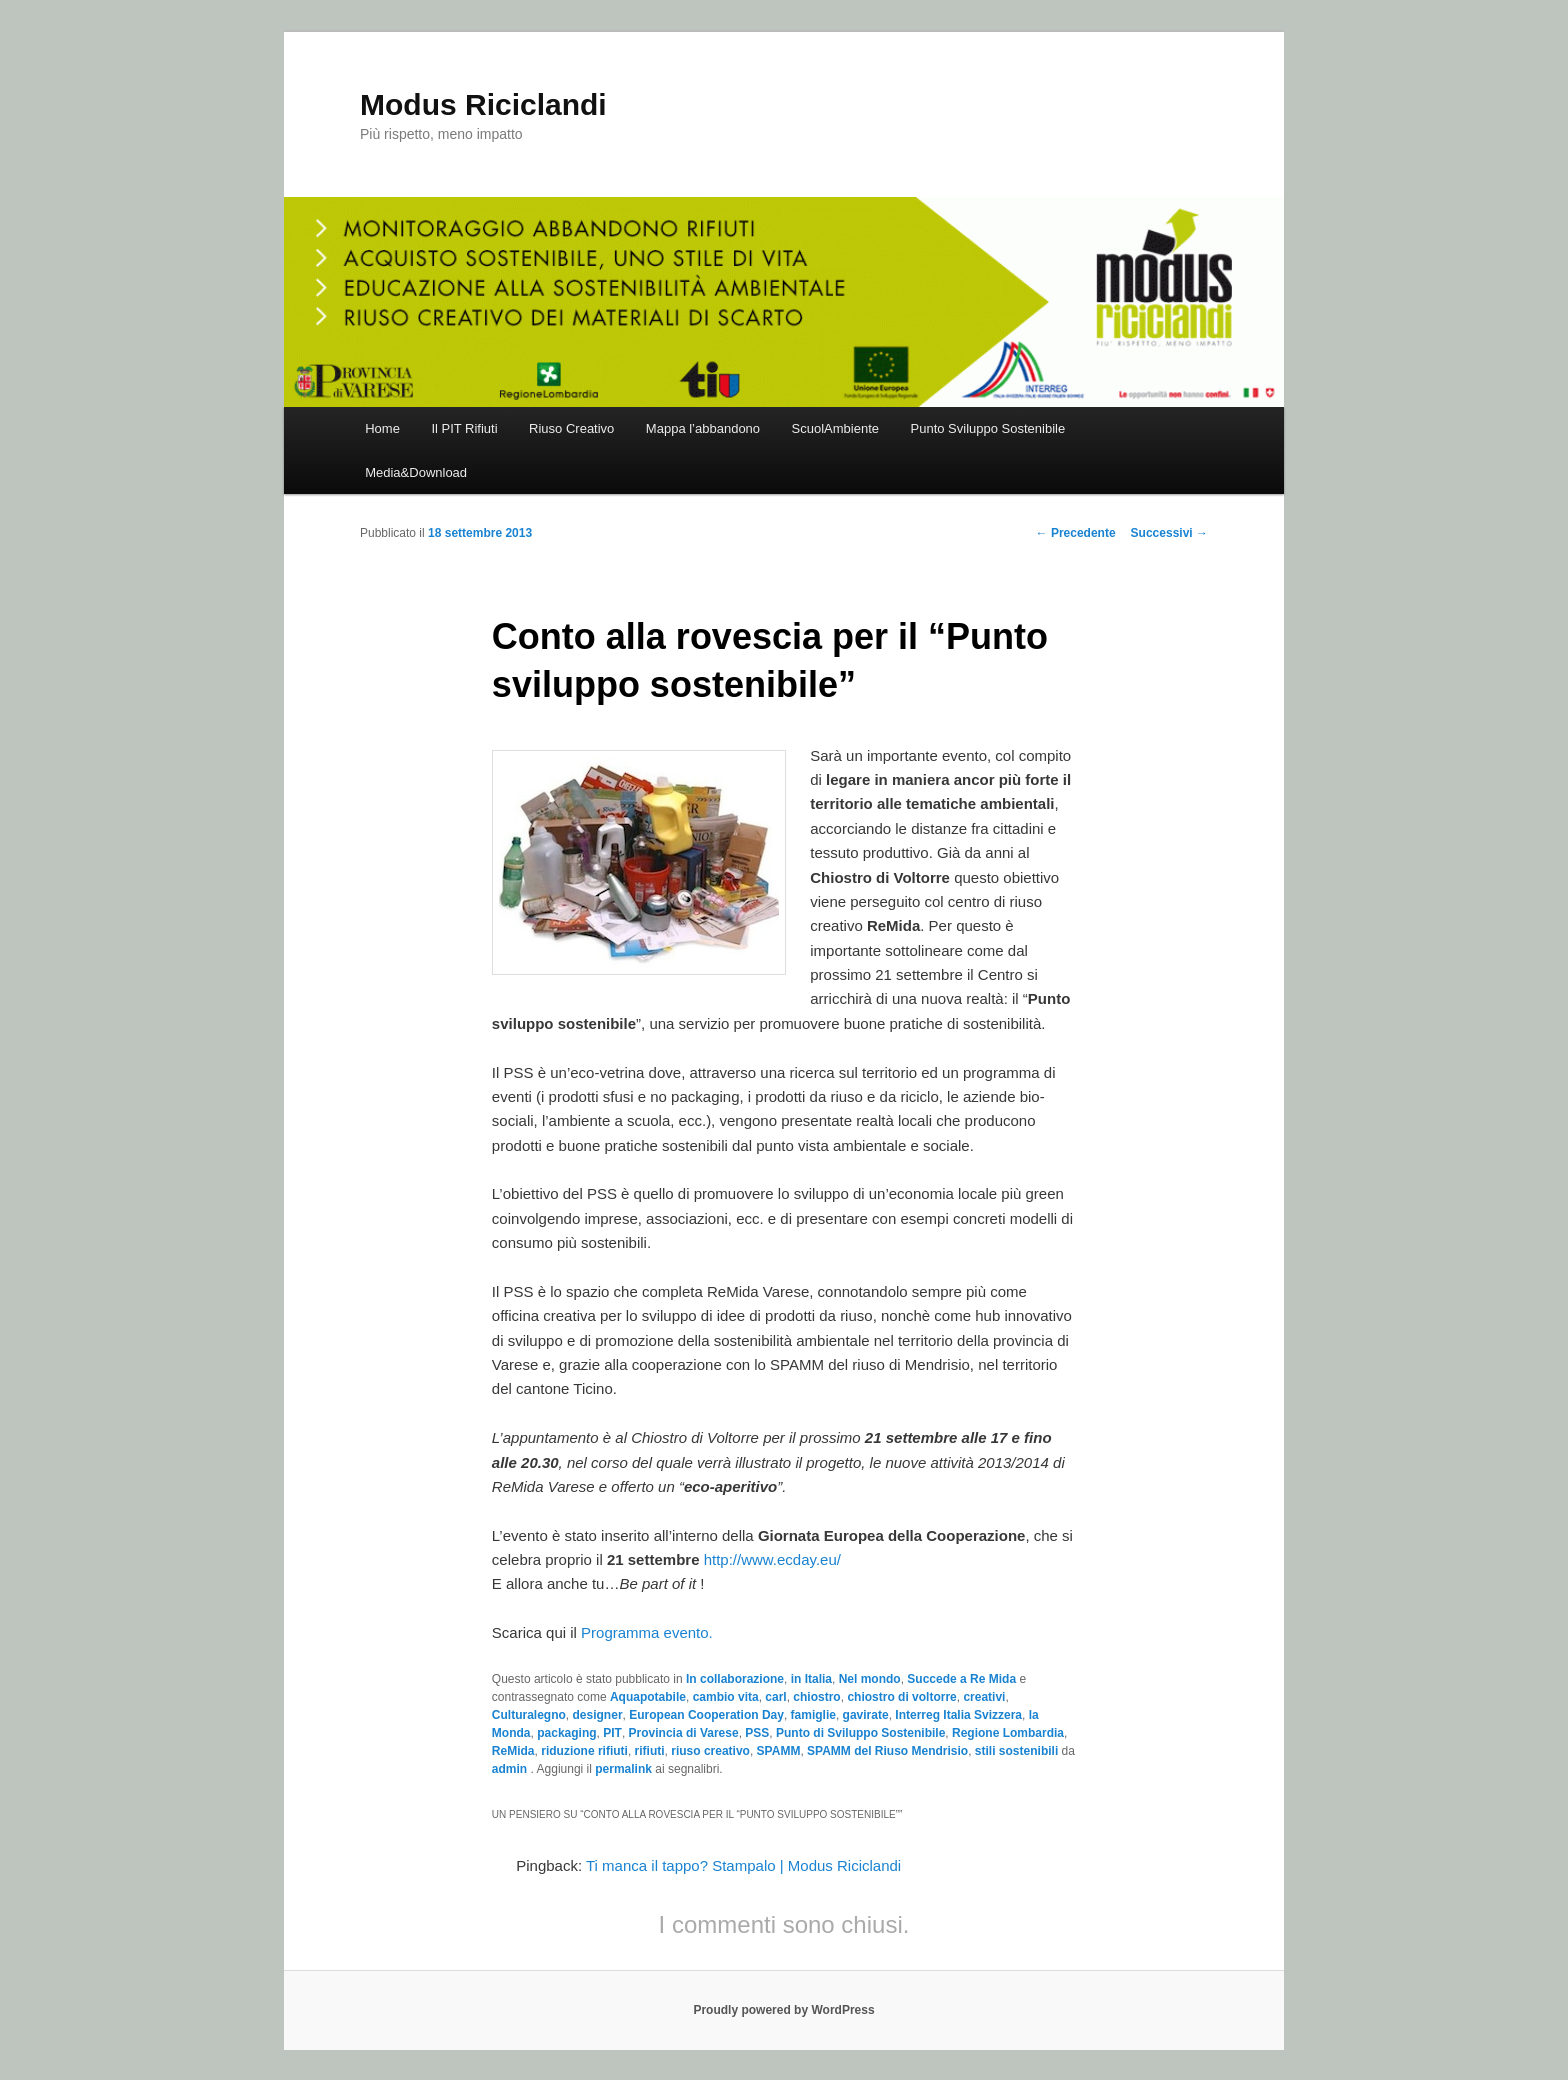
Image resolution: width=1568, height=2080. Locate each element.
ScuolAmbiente (835, 428)
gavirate (866, 1715)
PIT (612, 1733)
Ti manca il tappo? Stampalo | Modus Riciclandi (743, 1865)
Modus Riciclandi (483, 104)
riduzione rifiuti (584, 1751)
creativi (984, 1697)
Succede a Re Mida (961, 1679)
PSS (757, 1733)
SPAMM (779, 1751)
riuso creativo (710, 1751)
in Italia (811, 1679)
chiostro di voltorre (901, 1697)
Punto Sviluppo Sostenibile (988, 428)
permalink (623, 1769)
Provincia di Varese (684, 1733)
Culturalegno (529, 1715)
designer (598, 1715)
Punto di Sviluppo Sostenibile (860, 1733)
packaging (566, 1733)
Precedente (1076, 533)
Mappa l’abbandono (703, 428)
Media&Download (416, 472)
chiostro (816, 1697)
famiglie (813, 1715)
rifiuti (650, 1751)
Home (382, 428)
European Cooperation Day (706, 1715)
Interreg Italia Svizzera (958, 1715)
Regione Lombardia (1008, 1733)
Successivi (1169, 533)
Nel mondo (870, 1679)
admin (511, 1769)
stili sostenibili (1016, 1751)
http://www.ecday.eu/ (772, 1559)
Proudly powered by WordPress (783, 2010)
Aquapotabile (648, 1697)
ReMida (513, 1751)
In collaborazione (735, 1679)
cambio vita (726, 1697)
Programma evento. (647, 1632)
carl (775, 1697)
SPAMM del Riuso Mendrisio (887, 1751)
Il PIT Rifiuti (464, 428)
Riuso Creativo (571, 428)
